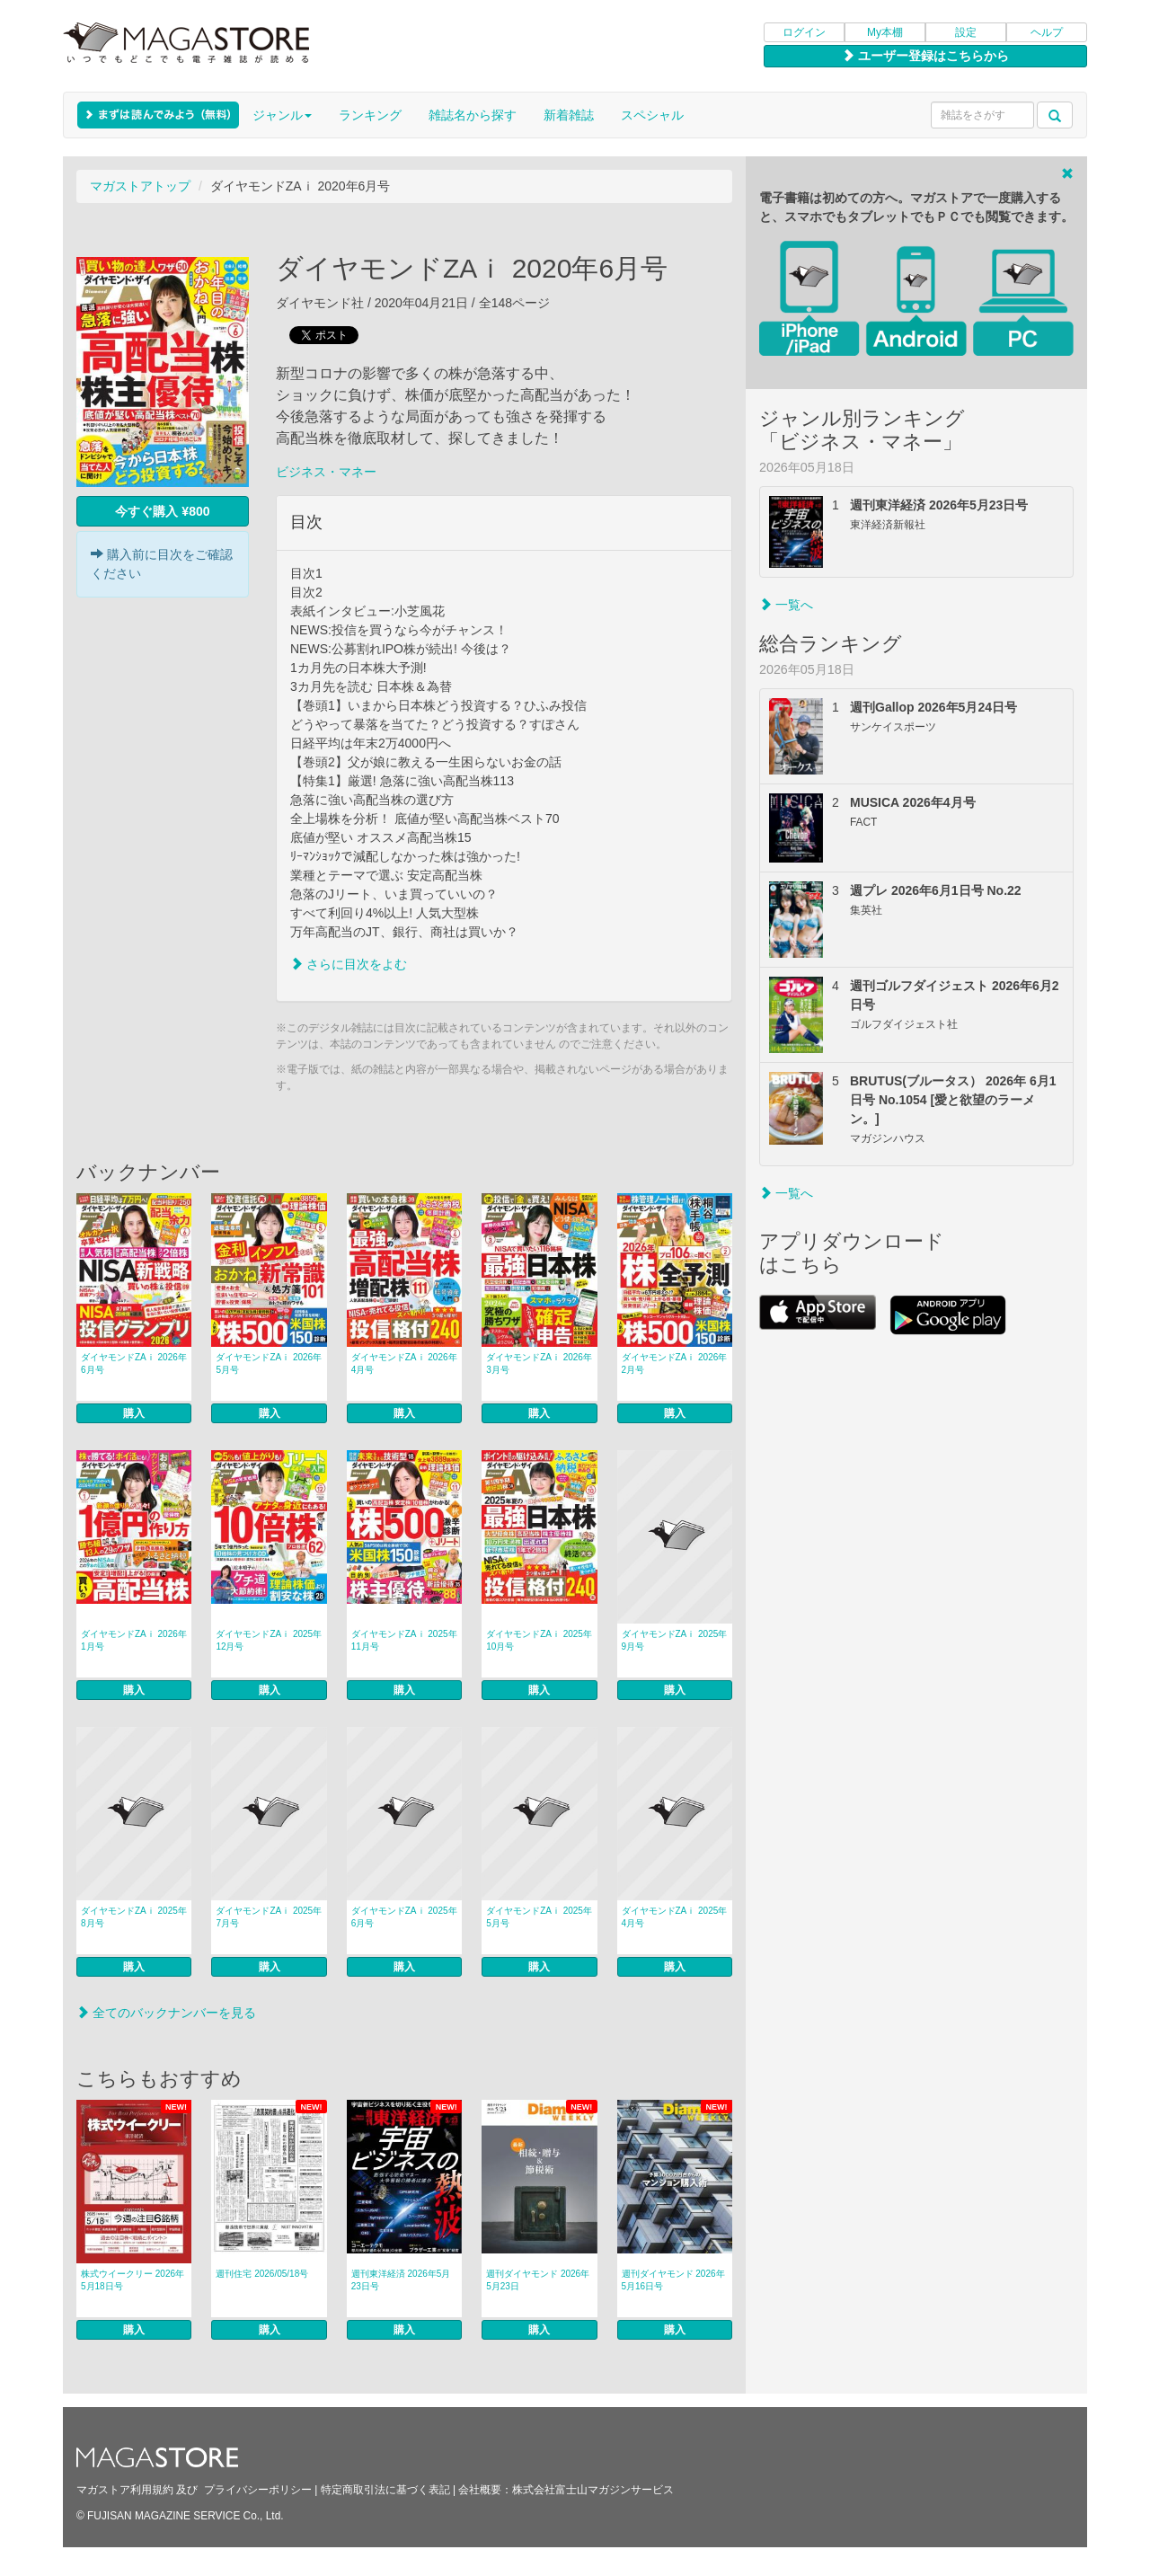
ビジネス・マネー (326, 472)
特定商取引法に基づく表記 (385, 2489)
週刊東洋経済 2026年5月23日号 (401, 2280)
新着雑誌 (569, 115)
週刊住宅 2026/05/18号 (262, 2274)
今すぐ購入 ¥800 (162, 511)
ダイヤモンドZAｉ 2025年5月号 (539, 1917)
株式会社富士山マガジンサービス (593, 2489)
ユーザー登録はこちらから (925, 56)
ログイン (804, 32)
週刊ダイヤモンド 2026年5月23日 (537, 2280)
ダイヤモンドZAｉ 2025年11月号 (404, 1640)
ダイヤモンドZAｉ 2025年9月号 (675, 1640)
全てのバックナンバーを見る (166, 2012)
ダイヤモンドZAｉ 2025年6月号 (404, 1917)
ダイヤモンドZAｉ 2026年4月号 (404, 1363)
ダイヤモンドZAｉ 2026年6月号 (134, 1363)
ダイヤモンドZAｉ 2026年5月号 (269, 1363)
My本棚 (885, 32)
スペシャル (652, 115)
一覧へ (786, 605)
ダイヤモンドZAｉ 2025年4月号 (675, 1917)
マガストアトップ (140, 186)
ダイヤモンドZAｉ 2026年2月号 (675, 1363)
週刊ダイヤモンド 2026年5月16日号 (673, 2280)
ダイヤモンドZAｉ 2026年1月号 (134, 1640)
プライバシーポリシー (258, 2489)
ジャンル (282, 115)
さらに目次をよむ (348, 964)
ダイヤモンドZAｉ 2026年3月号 (539, 1363)
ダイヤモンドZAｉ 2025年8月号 (134, 1917)
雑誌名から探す (473, 115)
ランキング (370, 115)
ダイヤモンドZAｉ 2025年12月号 (269, 1640)
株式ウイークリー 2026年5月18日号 (132, 2280)
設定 (966, 32)
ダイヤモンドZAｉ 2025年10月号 (539, 1640)
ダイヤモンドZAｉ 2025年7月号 (269, 1917)
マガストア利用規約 (124, 2489)
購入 (134, 1413)
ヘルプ (1047, 32)
